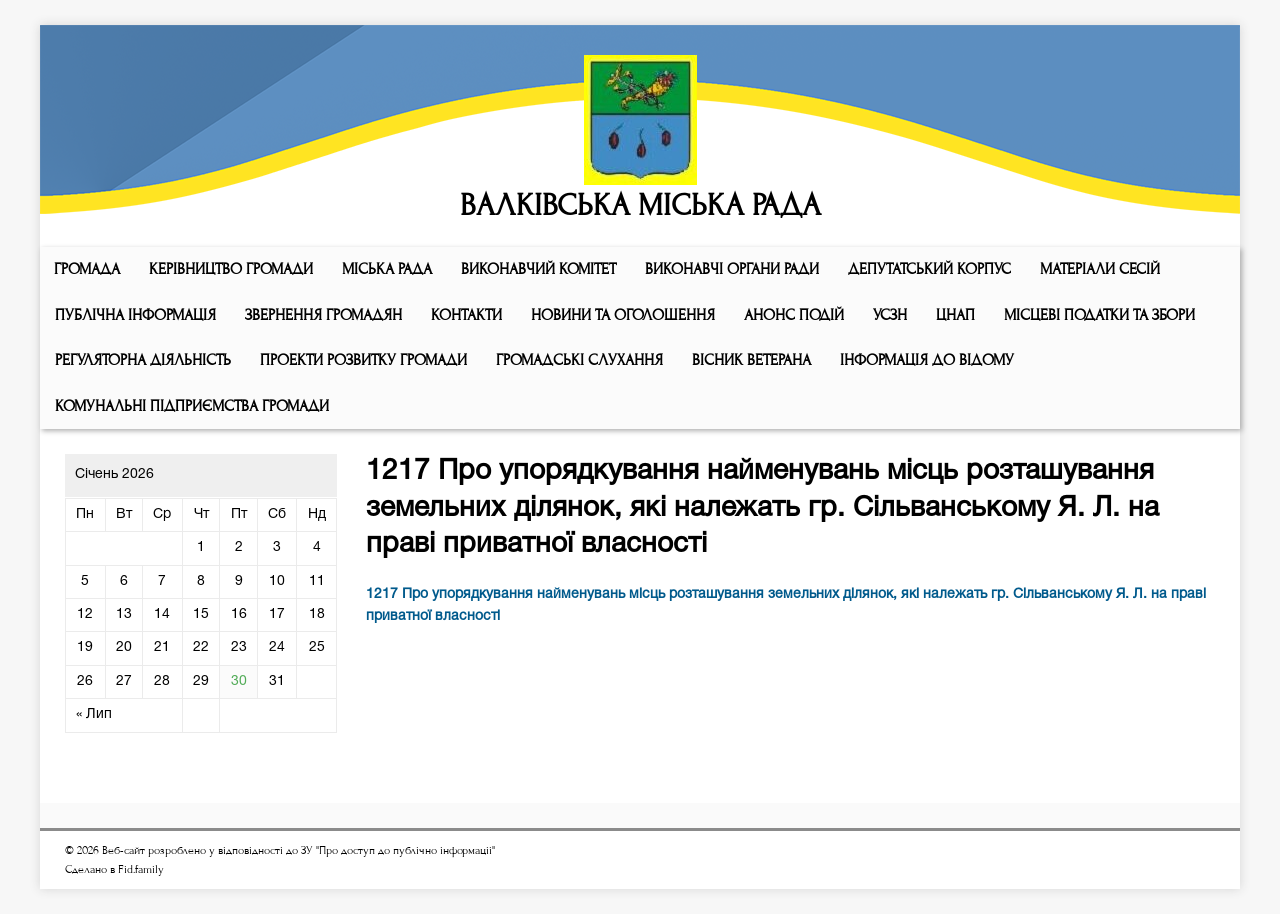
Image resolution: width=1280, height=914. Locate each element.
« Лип (94, 714)
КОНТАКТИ (466, 315)
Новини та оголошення (623, 315)
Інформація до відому (927, 360)
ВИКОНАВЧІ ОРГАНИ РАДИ (732, 269)
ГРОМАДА (87, 269)
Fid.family (141, 869)
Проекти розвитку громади (363, 360)
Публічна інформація (135, 315)
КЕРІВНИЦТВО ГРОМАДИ (231, 269)
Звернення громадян (323, 315)
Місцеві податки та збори (1099, 315)
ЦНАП (955, 315)
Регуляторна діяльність (143, 360)
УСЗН (890, 315)
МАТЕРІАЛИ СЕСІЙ (1100, 269)
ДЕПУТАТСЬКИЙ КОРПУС (929, 269)
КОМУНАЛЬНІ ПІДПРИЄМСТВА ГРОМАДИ (192, 406)
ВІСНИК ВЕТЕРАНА (751, 360)
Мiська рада (387, 269)
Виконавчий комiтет (538, 269)
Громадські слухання (579, 360)
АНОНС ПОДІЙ (794, 315)
